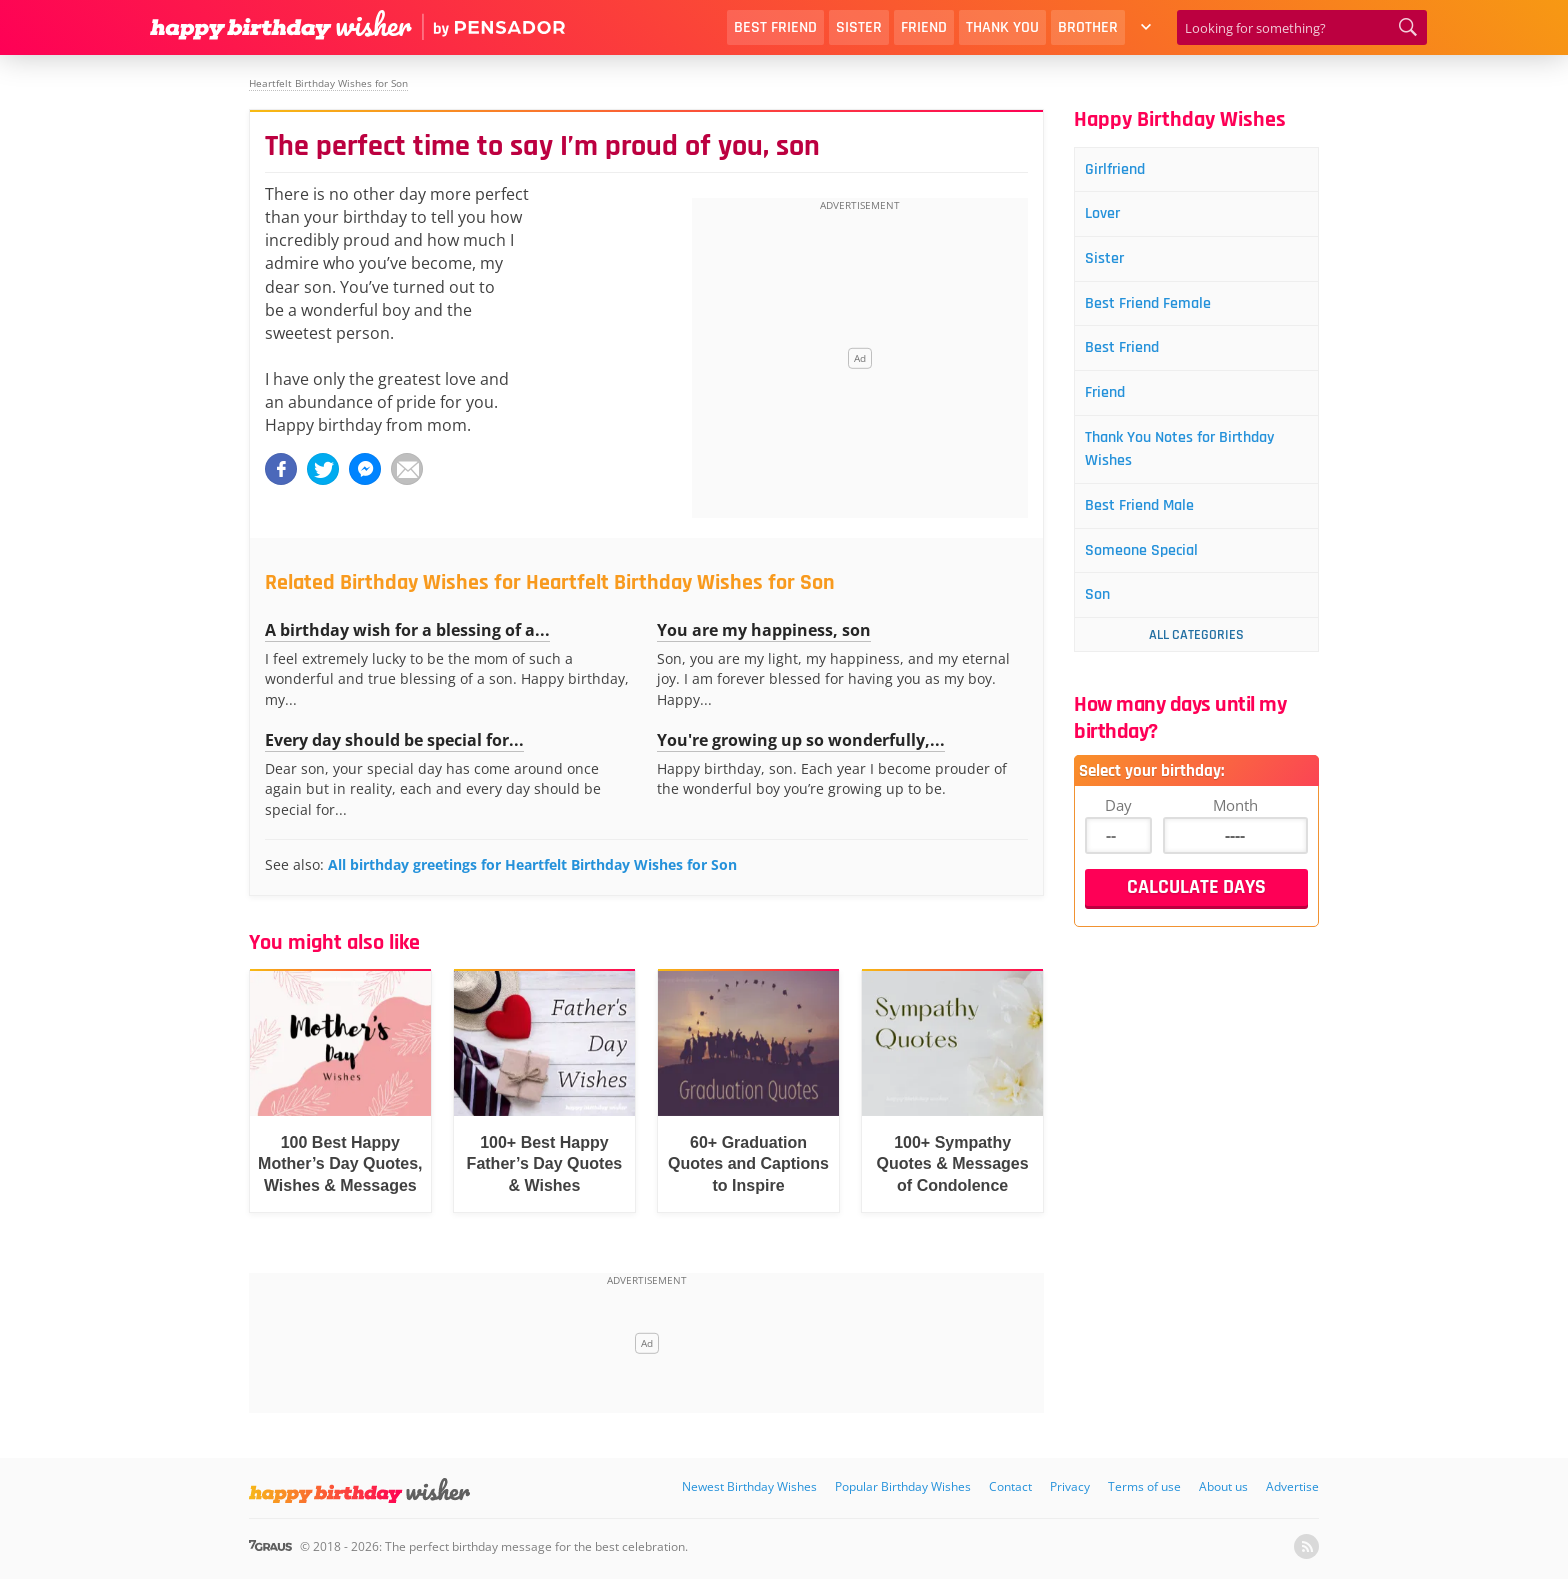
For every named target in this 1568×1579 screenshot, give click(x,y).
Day (1118, 829)
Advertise (1292, 1486)
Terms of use (1144, 1486)
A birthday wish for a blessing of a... (407, 630)
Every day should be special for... (394, 740)
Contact (1010, 1486)
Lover (1110, 217)
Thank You (1002, 27)
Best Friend (775, 27)
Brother (1088, 27)
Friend (924, 27)
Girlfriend (1123, 170)
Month (1235, 829)
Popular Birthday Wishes (903, 1486)
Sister (859, 27)
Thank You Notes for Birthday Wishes (1195, 464)
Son (1104, 618)
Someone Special (1152, 571)
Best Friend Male (1150, 524)
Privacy (1070, 1486)
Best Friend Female (1159, 311)
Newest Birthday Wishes (749, 1486)
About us (1223, 1486)
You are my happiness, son (764, 630)
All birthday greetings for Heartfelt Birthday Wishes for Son (532, 864)
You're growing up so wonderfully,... (801, 740)
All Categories (1196, 659)
